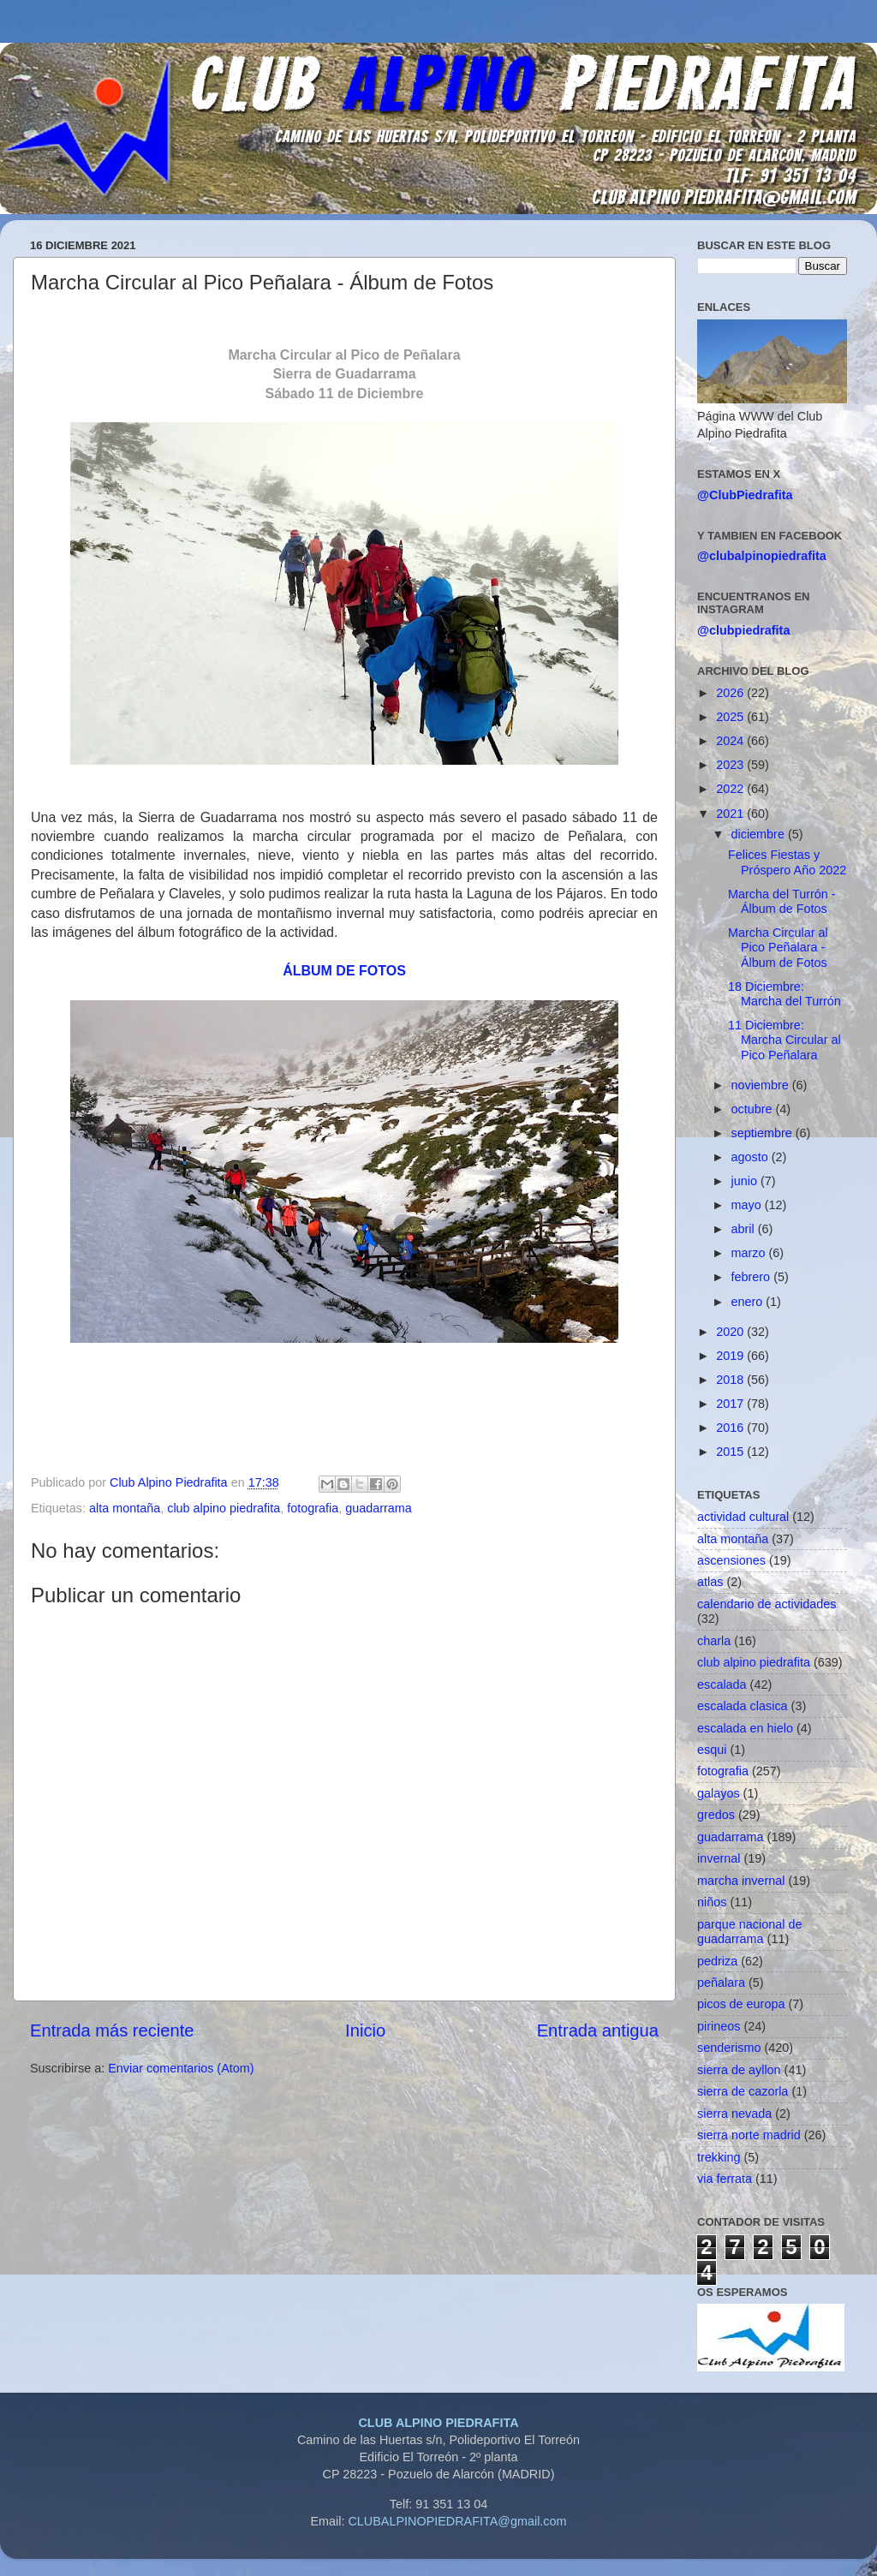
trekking (718, 2157)
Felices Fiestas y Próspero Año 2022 (787, 862)
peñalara (721, 1982)
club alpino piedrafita (223, 1508)
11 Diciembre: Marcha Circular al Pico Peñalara (784, 1040)
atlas (710, 1582)
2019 (731, 1356)
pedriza (717, 1961)
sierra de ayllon (739, 2070)
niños (711, 1902)
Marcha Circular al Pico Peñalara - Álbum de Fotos (778, 947)
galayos (718, 1793)
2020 (731, 1332)
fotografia (312, 1508)
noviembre (761, 1085)
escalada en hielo (745, 1728)
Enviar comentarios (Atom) (181, 2068)
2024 (731, 741)
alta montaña (124, 1508)
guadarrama (378, 1508)
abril (744, 1229)
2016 (731, 1427)
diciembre (759, 834)
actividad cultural (743, 1517)
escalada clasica (742, 1706)
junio (746, 1181)
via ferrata (724, 2178)
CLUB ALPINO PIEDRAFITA (438, 2423)
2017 (731, 1403)
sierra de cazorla (742, 2091)
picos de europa (741, 2004)
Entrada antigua (598, 2030)
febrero (752, 1277)
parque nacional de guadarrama (749, 1931)
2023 (731, 765)
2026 (731, 693)
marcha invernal (741, 1880)
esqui (711, 1749)
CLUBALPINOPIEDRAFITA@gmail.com (457, 2521)
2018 (731, 1379)
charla (714, 1641)
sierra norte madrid (749, 2135)
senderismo (729, 2047)
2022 (731, 789)
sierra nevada (734, 2113)
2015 (731, 1451)
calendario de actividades (766, 1604)
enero (749, 1302)
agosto (751, 1157)
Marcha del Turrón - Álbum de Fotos (782, 901)
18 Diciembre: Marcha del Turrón (784, 994)
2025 (731, 717)
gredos (716, 1815)
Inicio (365, 2030)
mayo (748, 1205)
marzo (750, 1253)
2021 (731, 813)
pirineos (718, 2026)
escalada (722, 1684)
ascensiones (731, 1560)
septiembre (763, 1133)
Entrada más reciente (112, 2030)
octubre (753, 1109)
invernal (718, 1858)
